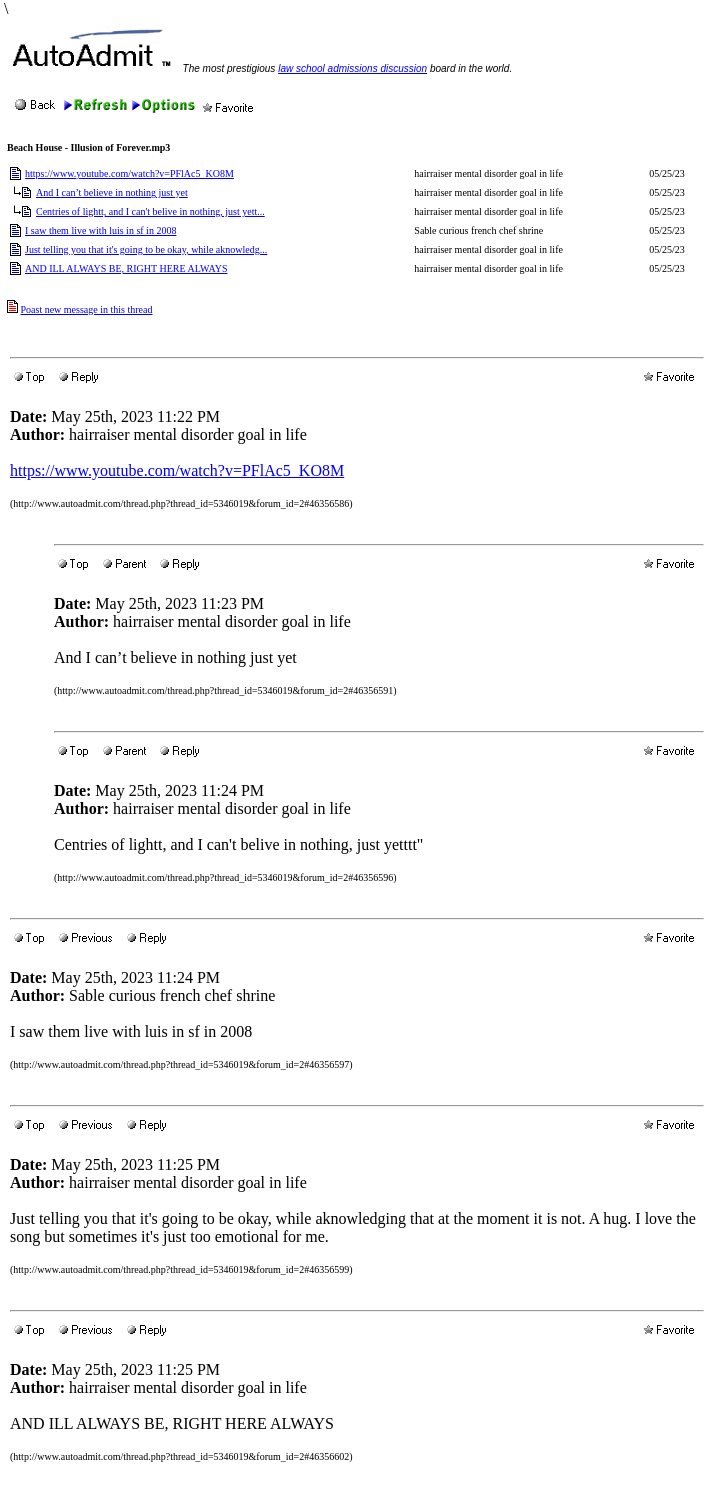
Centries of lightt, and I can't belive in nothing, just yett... (150, 211)
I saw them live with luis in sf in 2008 (100, 230)
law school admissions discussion (352, 68)
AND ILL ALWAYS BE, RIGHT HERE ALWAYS (126, 268)
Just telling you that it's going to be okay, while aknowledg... (146, 249)
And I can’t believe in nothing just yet (112, 192)
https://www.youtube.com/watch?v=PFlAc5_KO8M (129, 173)
